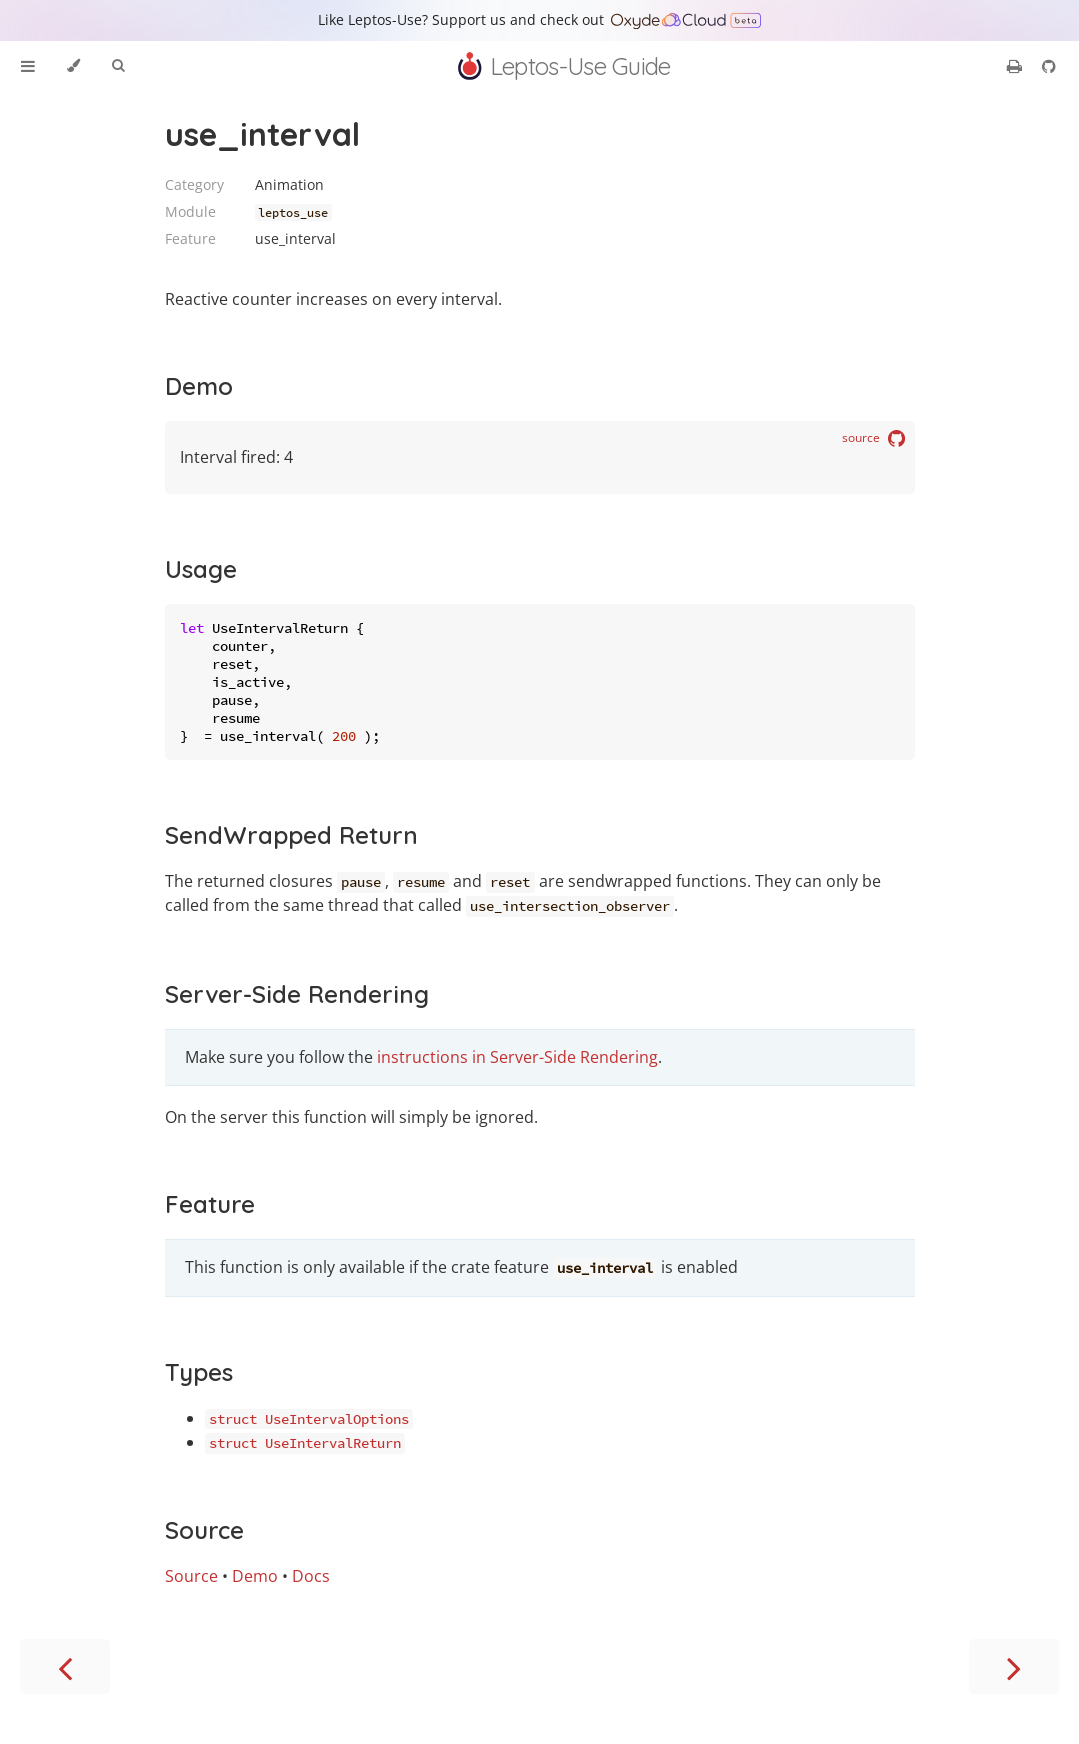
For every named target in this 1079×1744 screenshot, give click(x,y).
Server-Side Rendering (297, 994)
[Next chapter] (1014, 1666)
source (873, 439)
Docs (311, 1576)
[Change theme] (73, 66)
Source (204, 1530)
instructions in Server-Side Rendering (517, 1057)
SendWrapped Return (291, 835)
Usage (201, 569)
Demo (199, 386)
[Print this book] (1016, 66)
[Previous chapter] (65, 1666)
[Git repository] (1049, 66)
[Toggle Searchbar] (118, 66)
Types (199, 1372)
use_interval (262, 134)
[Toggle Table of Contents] (28, 66)
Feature (210, 1204)
